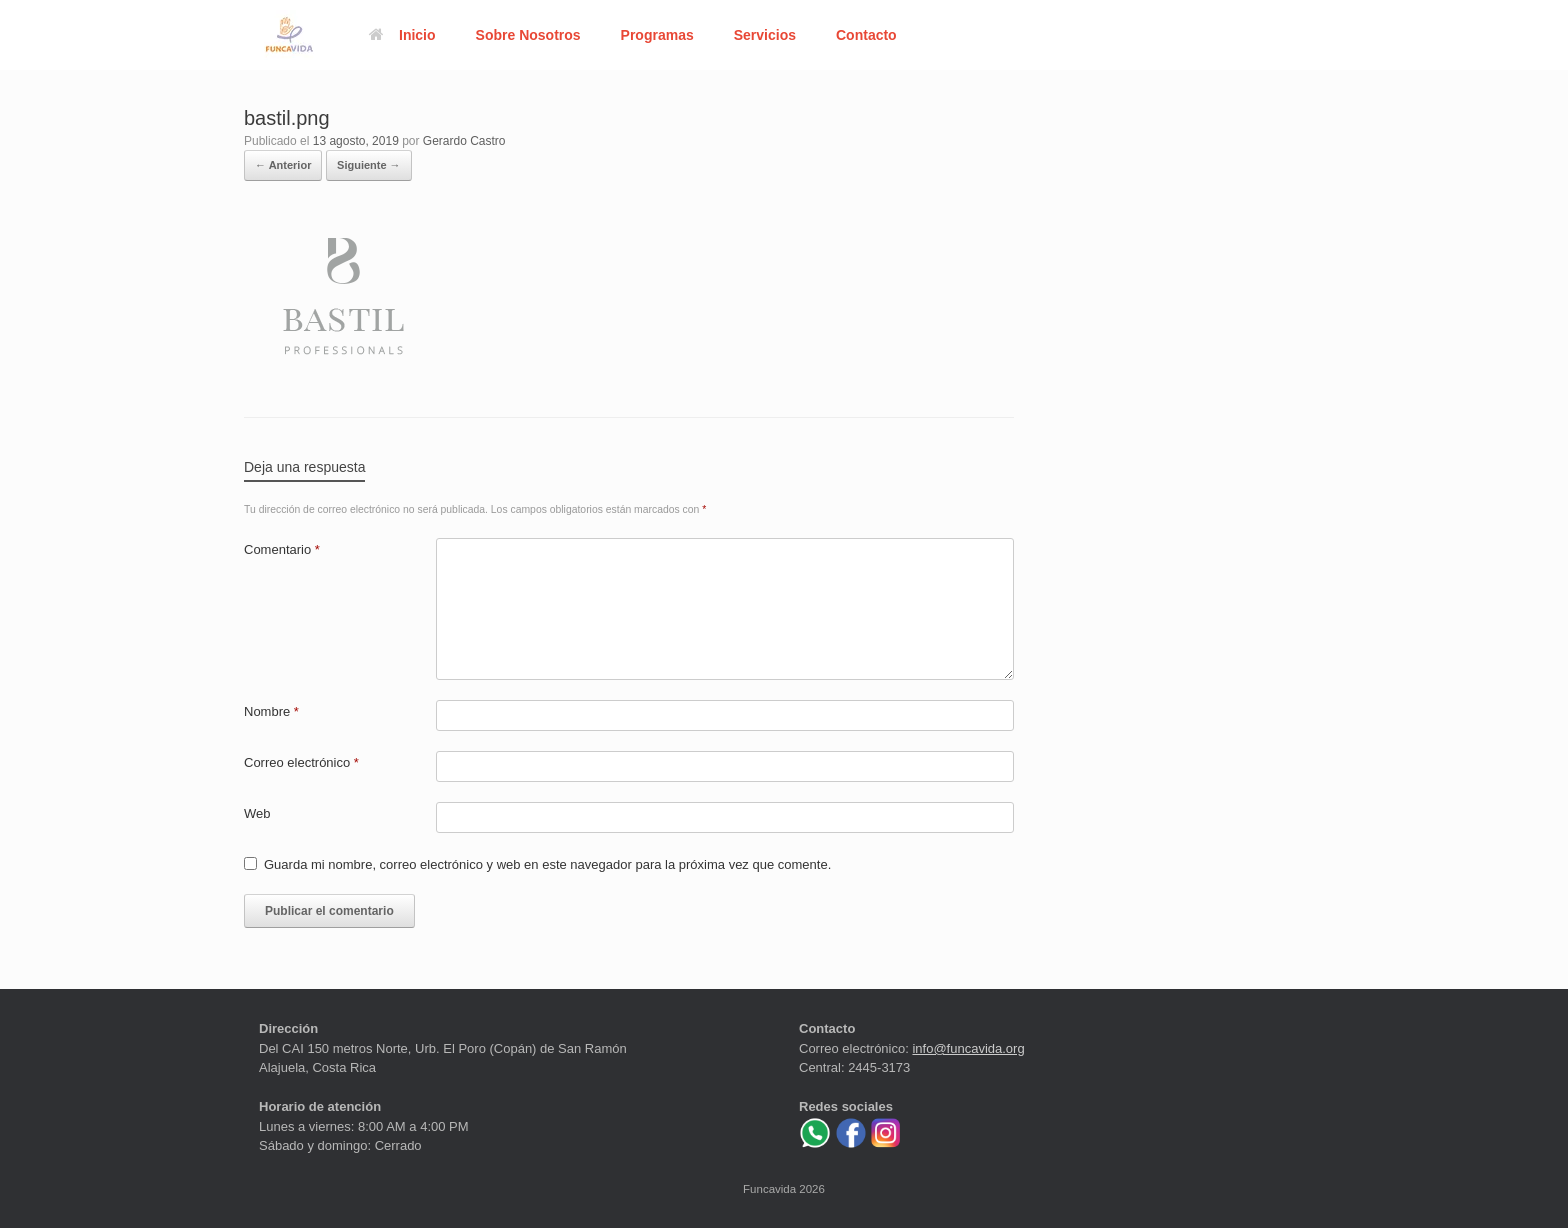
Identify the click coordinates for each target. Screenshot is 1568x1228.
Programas (657, 35)
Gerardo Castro (464, 141)
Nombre (271, 711)
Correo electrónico (301, 762)
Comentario (282, 549)
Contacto (866, 35)
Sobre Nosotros (528, 35)
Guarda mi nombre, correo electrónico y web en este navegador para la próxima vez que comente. (547, 864)
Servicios (765, 35)
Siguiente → (369, 165)
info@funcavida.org (968, 1048)
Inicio (402, 35)
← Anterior (283, 165)
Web (257, 813)
